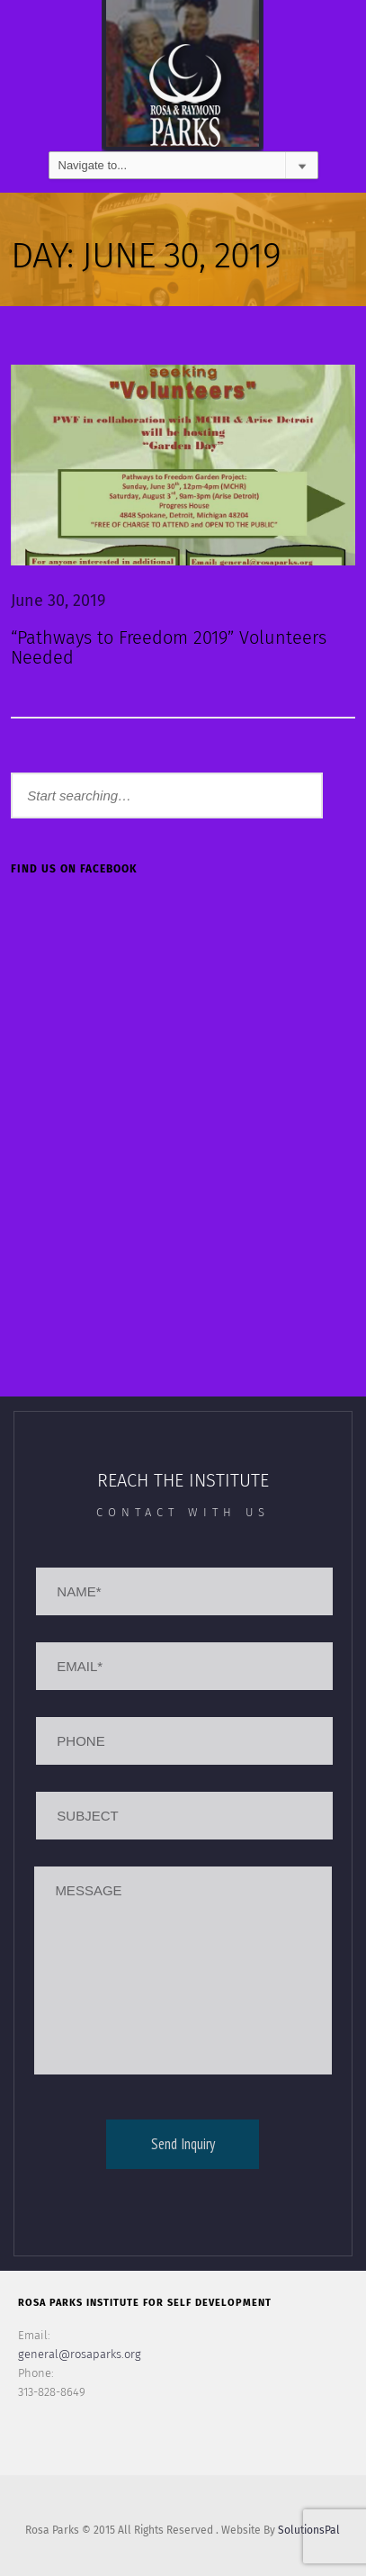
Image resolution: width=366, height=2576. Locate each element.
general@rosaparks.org (79, 2354)
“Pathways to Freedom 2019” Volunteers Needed (168, 647)
